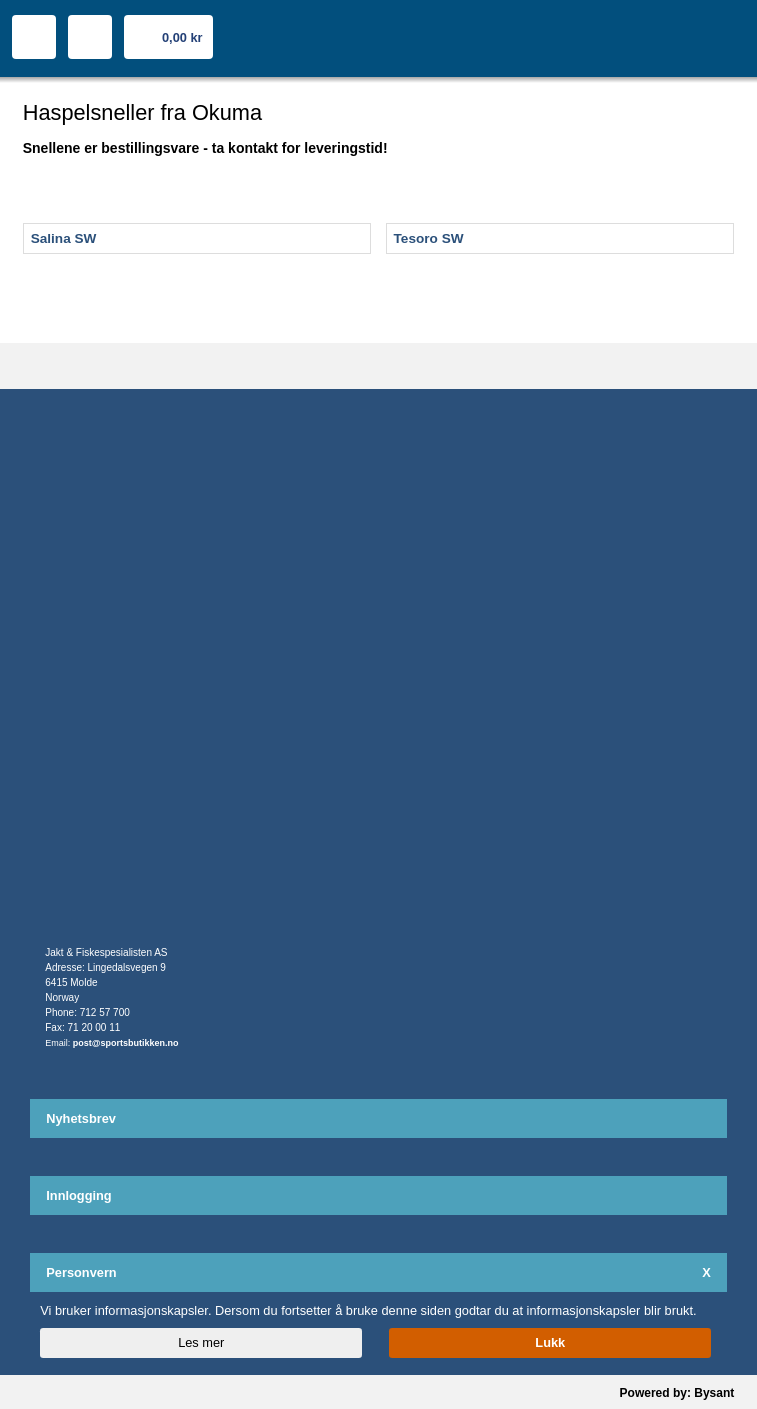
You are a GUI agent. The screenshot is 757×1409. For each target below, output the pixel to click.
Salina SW (64, 238)
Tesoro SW (429, 238)
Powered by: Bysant (677, 1393)
